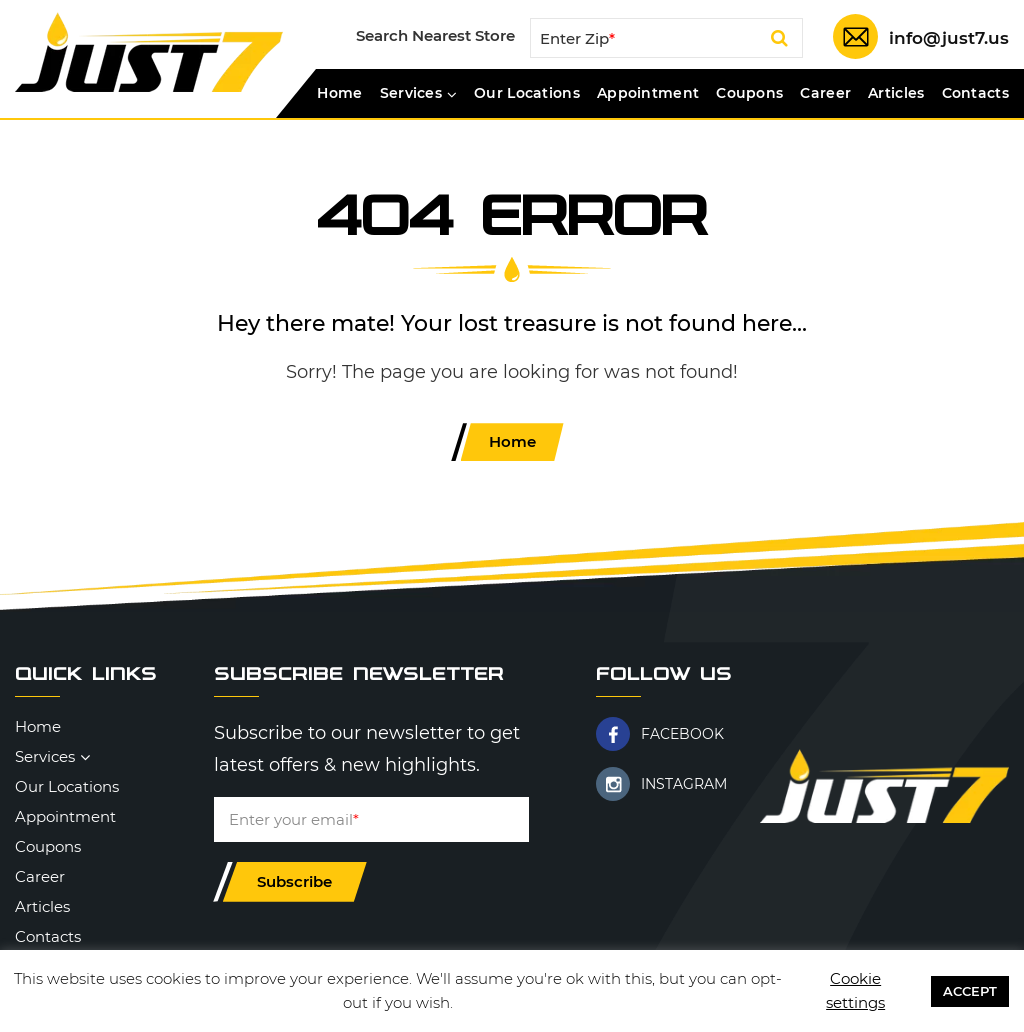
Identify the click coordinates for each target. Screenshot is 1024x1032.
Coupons (749, 93)
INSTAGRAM (684, 784)
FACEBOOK (682, 734)
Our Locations (527, 93)
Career (825, 93)
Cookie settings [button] (855, 990)
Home (339, 93)
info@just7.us (949, 38)
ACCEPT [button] (970, 991)
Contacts (975, 93)
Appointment (648, 93)
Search (779, 42)
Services (411, 93)
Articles (896, 93)
